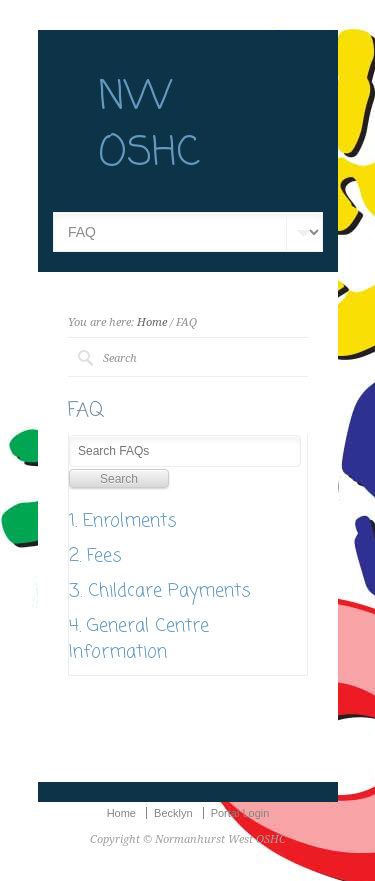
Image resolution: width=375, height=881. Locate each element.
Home (152, 322)
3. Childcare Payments (160, 591)
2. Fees (95, 556)
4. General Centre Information (139, 638)
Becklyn (173, 813)
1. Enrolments (123, 521)
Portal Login (240, 813)
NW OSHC (149, 126)
